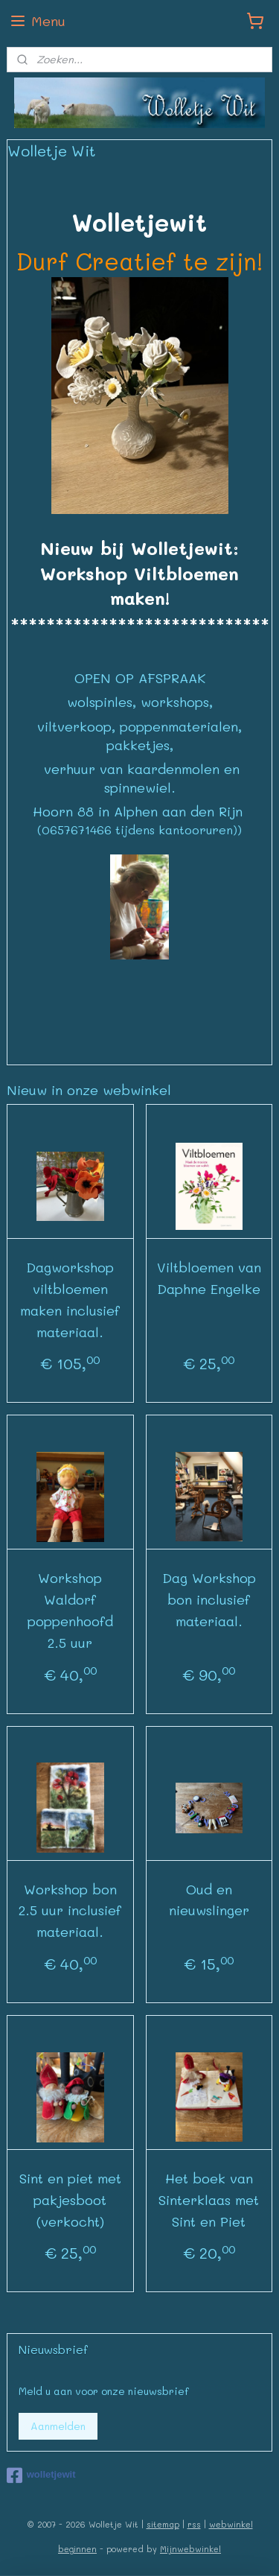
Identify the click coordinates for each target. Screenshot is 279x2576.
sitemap (163, 2524)
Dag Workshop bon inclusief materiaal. (209, 1600)
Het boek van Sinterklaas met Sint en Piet (208, 2199)
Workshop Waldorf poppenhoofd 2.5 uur (70, 1611)
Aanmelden (58, 2426)
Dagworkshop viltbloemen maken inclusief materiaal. (70, 1299)
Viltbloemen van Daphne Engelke (209, 1278)
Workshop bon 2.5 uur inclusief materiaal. (70, 1910)
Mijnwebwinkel (190, 2548)
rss (194, 2524)
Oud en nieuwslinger (209, 1900)
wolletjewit (41, 2475)
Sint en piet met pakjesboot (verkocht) (70, 2199)
